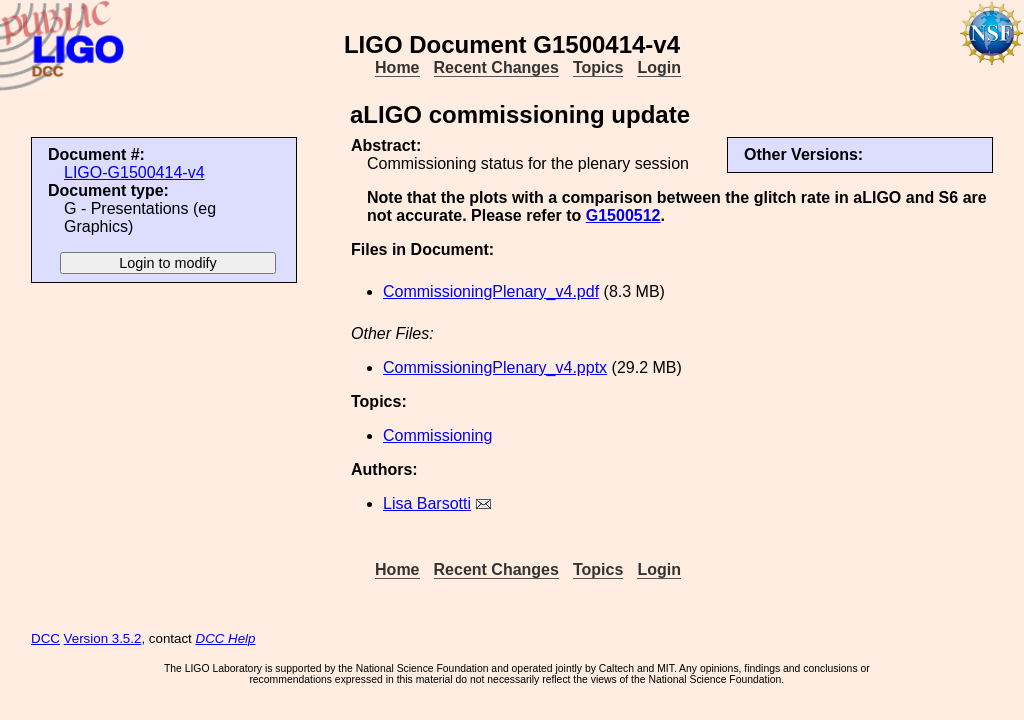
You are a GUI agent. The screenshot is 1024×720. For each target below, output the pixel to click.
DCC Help (226, 638)
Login (659, 67)
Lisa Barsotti (427, 503)
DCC (45, 638)
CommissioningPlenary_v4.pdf (491, 291)
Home (397, 67)
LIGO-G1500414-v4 (134, 172)
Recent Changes (496, 67)
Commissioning (437, 435)
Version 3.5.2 (103, 638)
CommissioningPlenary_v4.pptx (495, 367)
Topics (598, 67)
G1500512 (623, 215)
